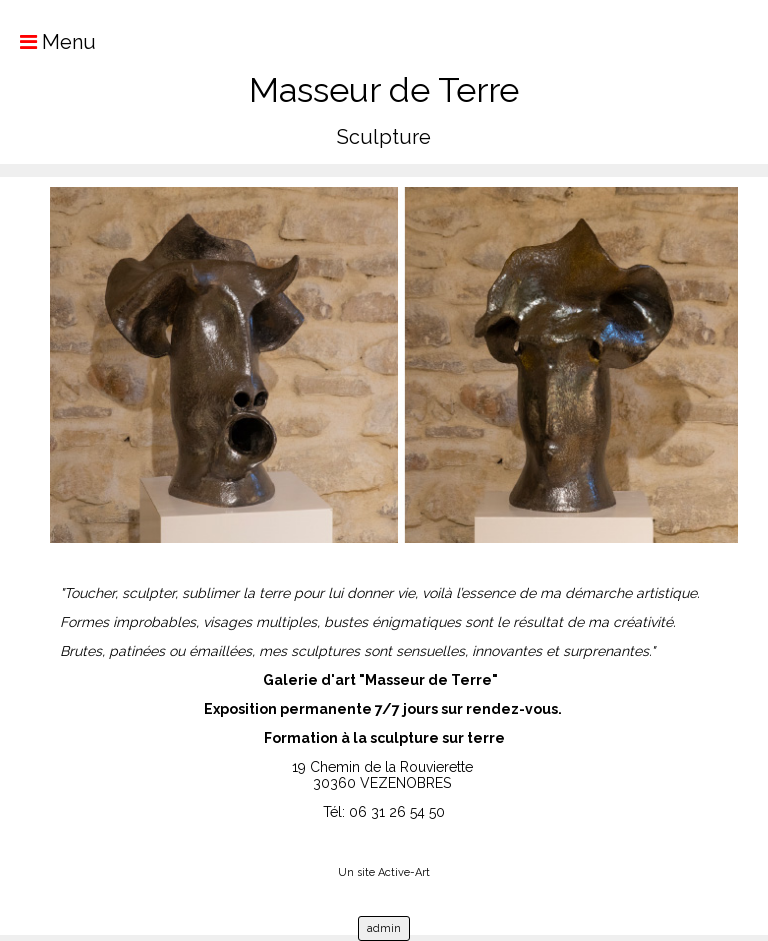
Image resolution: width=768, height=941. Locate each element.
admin (384, 928)
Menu (48, 42)
